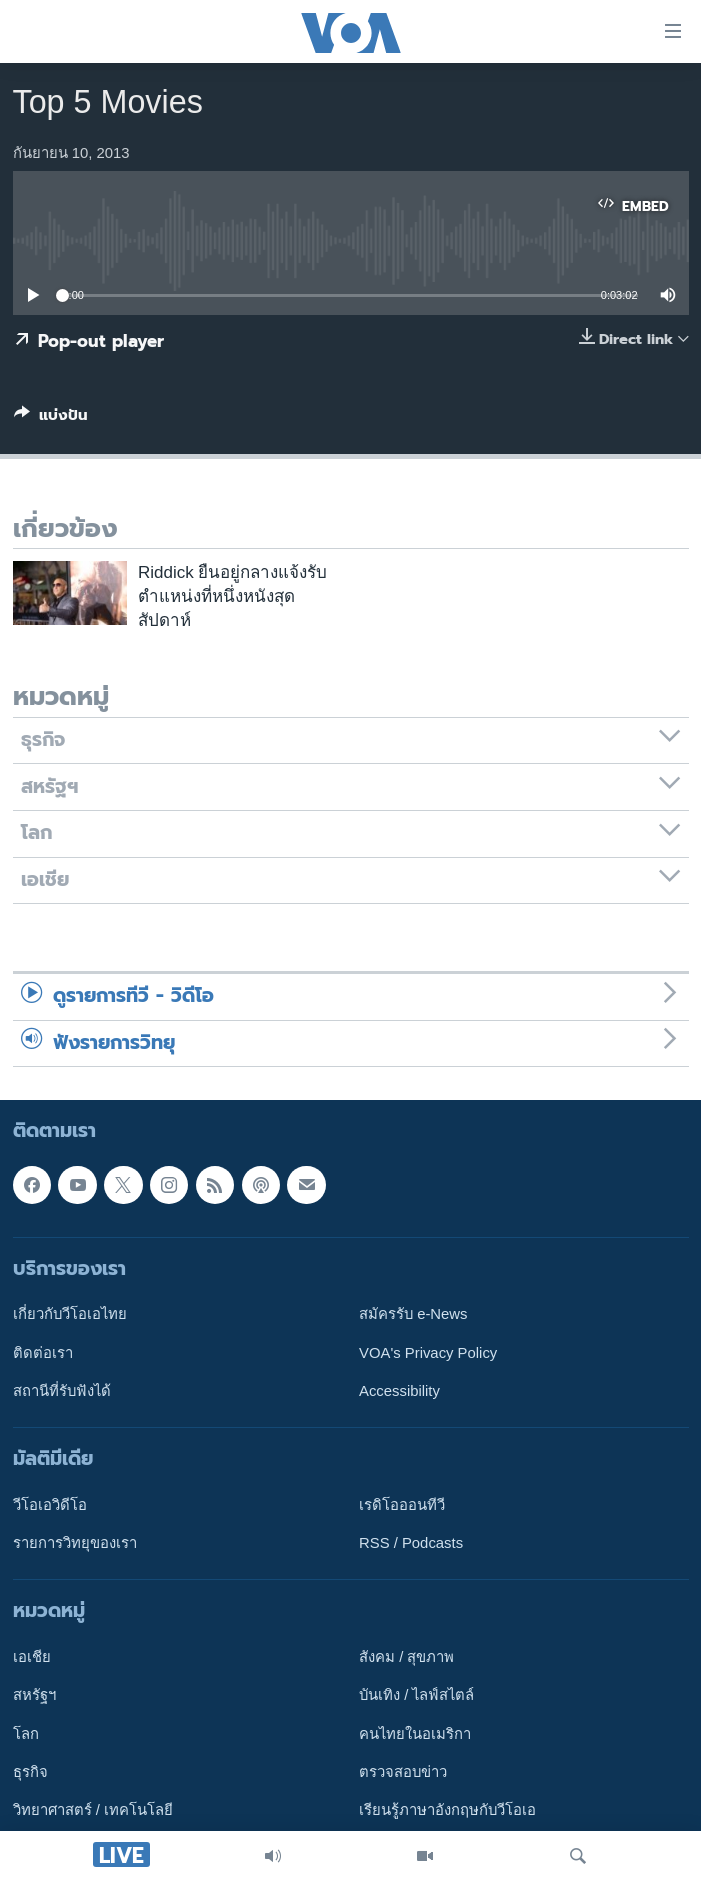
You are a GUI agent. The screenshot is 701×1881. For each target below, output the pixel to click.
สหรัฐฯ (34, 1696)
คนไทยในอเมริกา (415, 1734)
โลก (26, 1734)
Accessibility (399, 1391)
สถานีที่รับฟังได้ (62, 1391)
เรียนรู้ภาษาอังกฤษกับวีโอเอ (447, 1811)
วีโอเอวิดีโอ (50, 1505)
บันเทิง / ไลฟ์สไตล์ (416, 1696)
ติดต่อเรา (43, 1353)
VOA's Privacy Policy (428, 1353)
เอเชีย (32, 1657)
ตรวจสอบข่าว (403, 1772)
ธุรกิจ (30, 1772)
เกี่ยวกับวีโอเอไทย (70, 1314)
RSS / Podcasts (411, 1543)
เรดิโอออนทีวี (402, 1505)
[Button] (51, 419)
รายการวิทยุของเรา (75, 1543)
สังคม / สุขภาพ (406, 1657)
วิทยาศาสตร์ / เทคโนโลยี (93, 1811)
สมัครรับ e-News (413, 1314)
